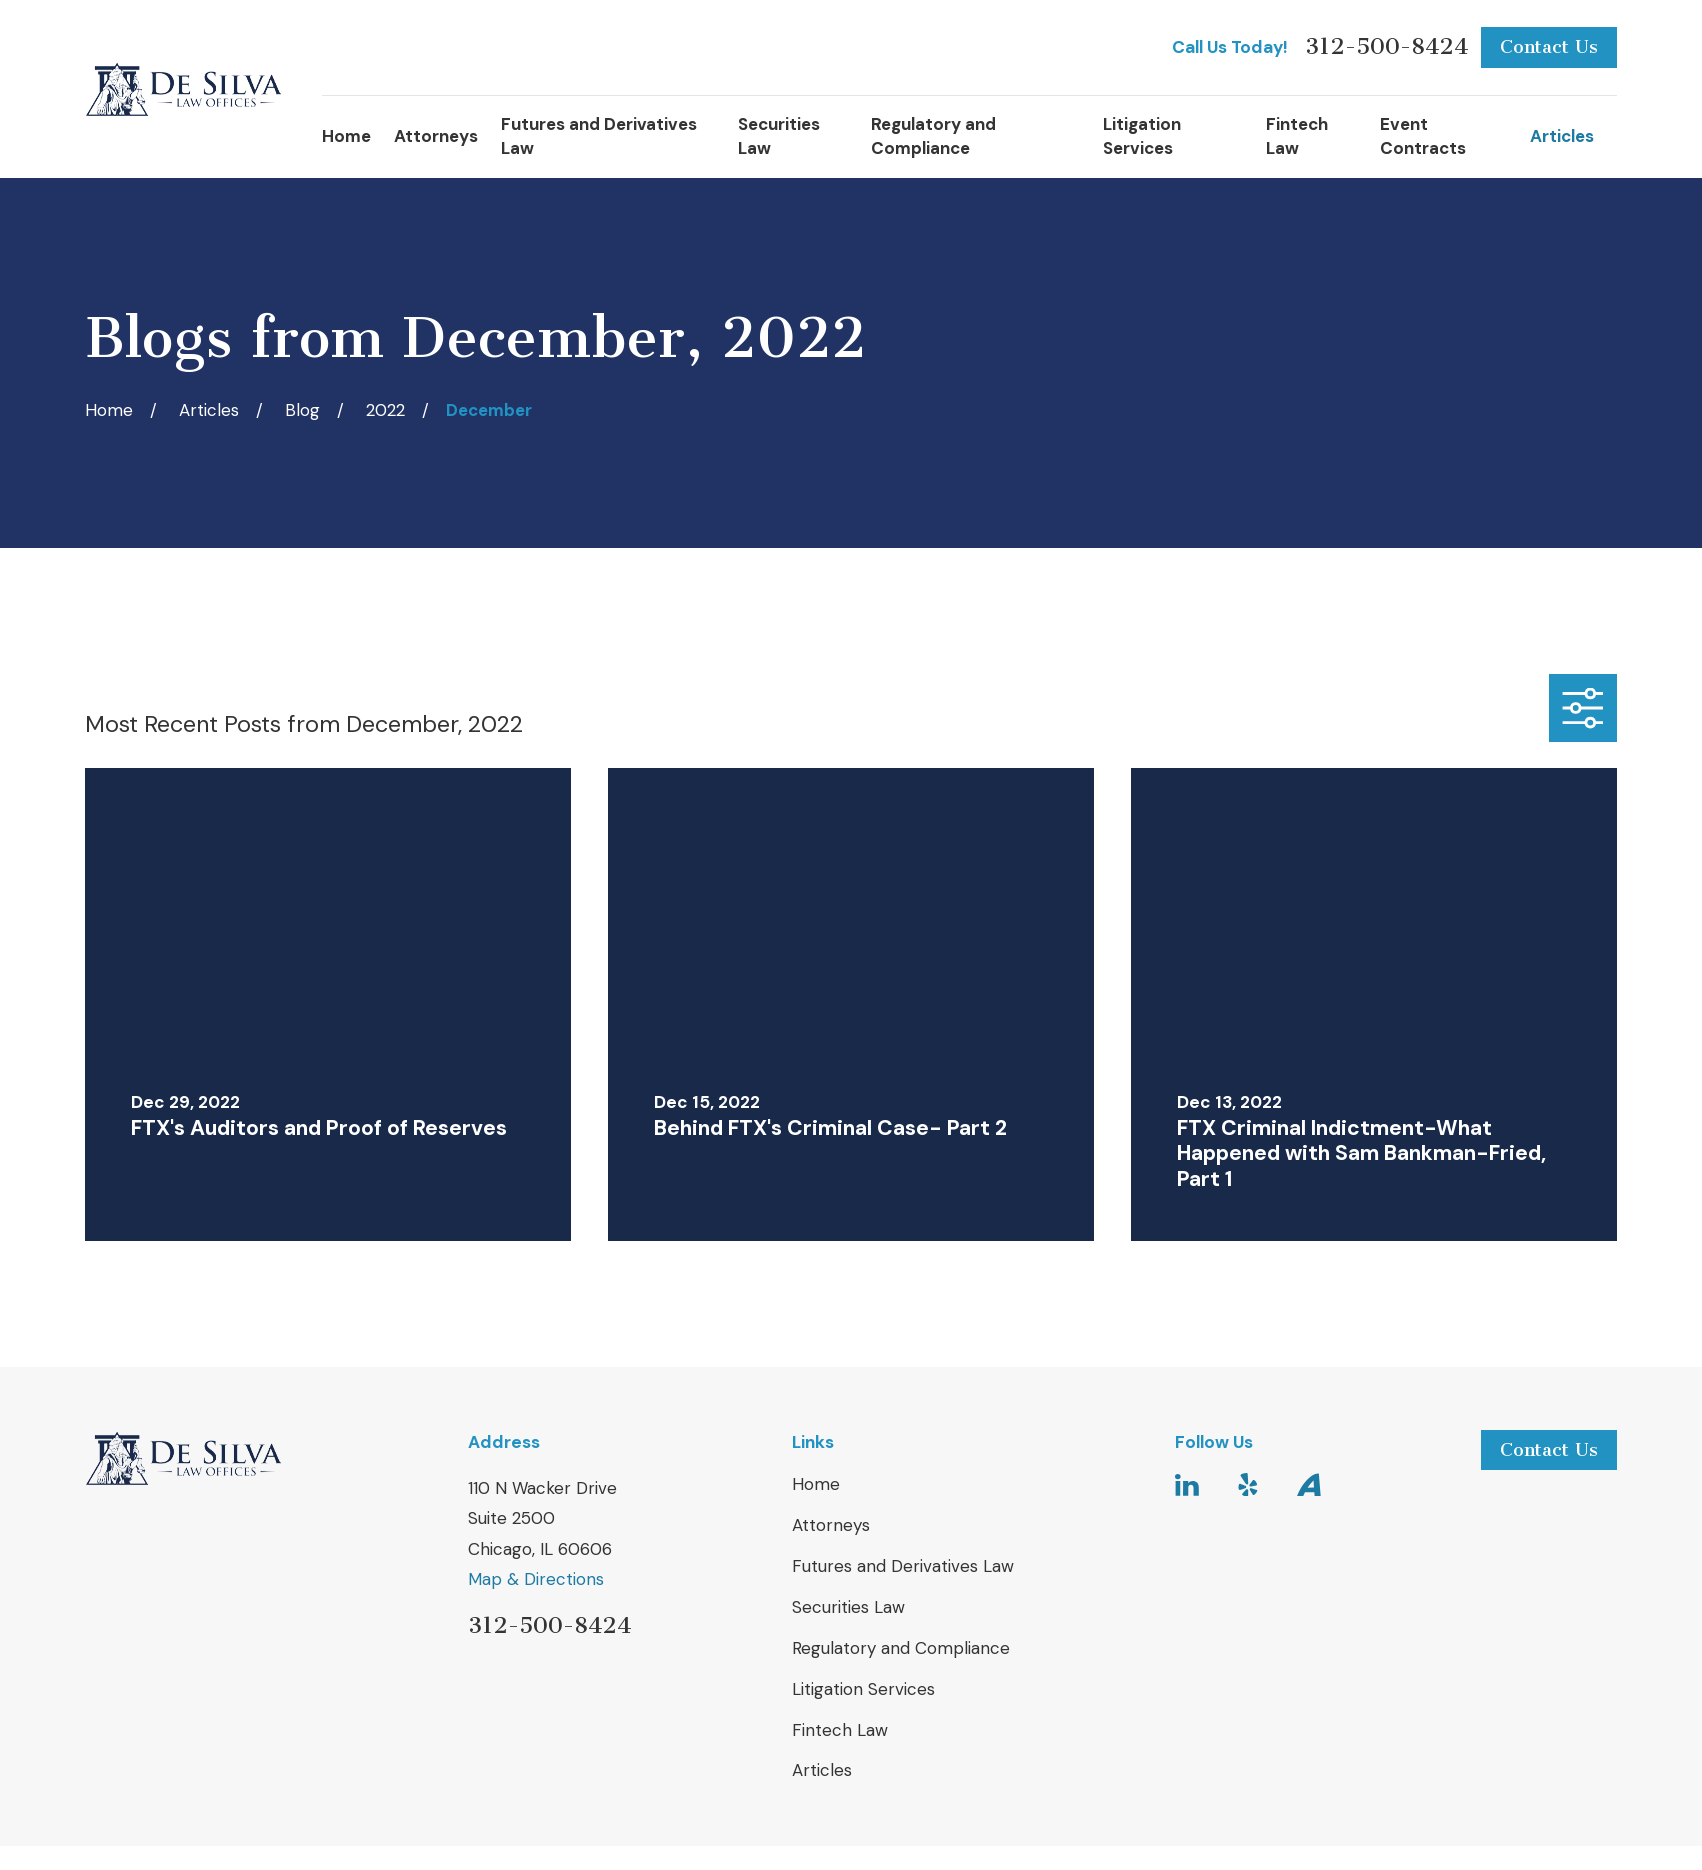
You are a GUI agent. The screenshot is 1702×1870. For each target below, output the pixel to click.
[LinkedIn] (1187, 1485)
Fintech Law (840, 1730)
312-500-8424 (1386, 47)
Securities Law (848, 1607)
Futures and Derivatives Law (903, 1566)
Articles (822, 1770)
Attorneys (831, 1525)
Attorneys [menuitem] (436, 136)
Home (816, 1484)
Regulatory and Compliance (901, 1648)
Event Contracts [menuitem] (1423, 136)
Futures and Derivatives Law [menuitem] (599, 136)
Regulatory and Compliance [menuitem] (933, 136)
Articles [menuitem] (1562, 136)
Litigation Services (863, 1689)
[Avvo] (1309, 1485)
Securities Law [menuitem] (779, 136)
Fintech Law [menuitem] (1297, 136)
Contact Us (1549, 47)
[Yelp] (1248, 1485)
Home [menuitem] (346, 136)
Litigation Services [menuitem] (1142, 136)
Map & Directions (536, 1579)
